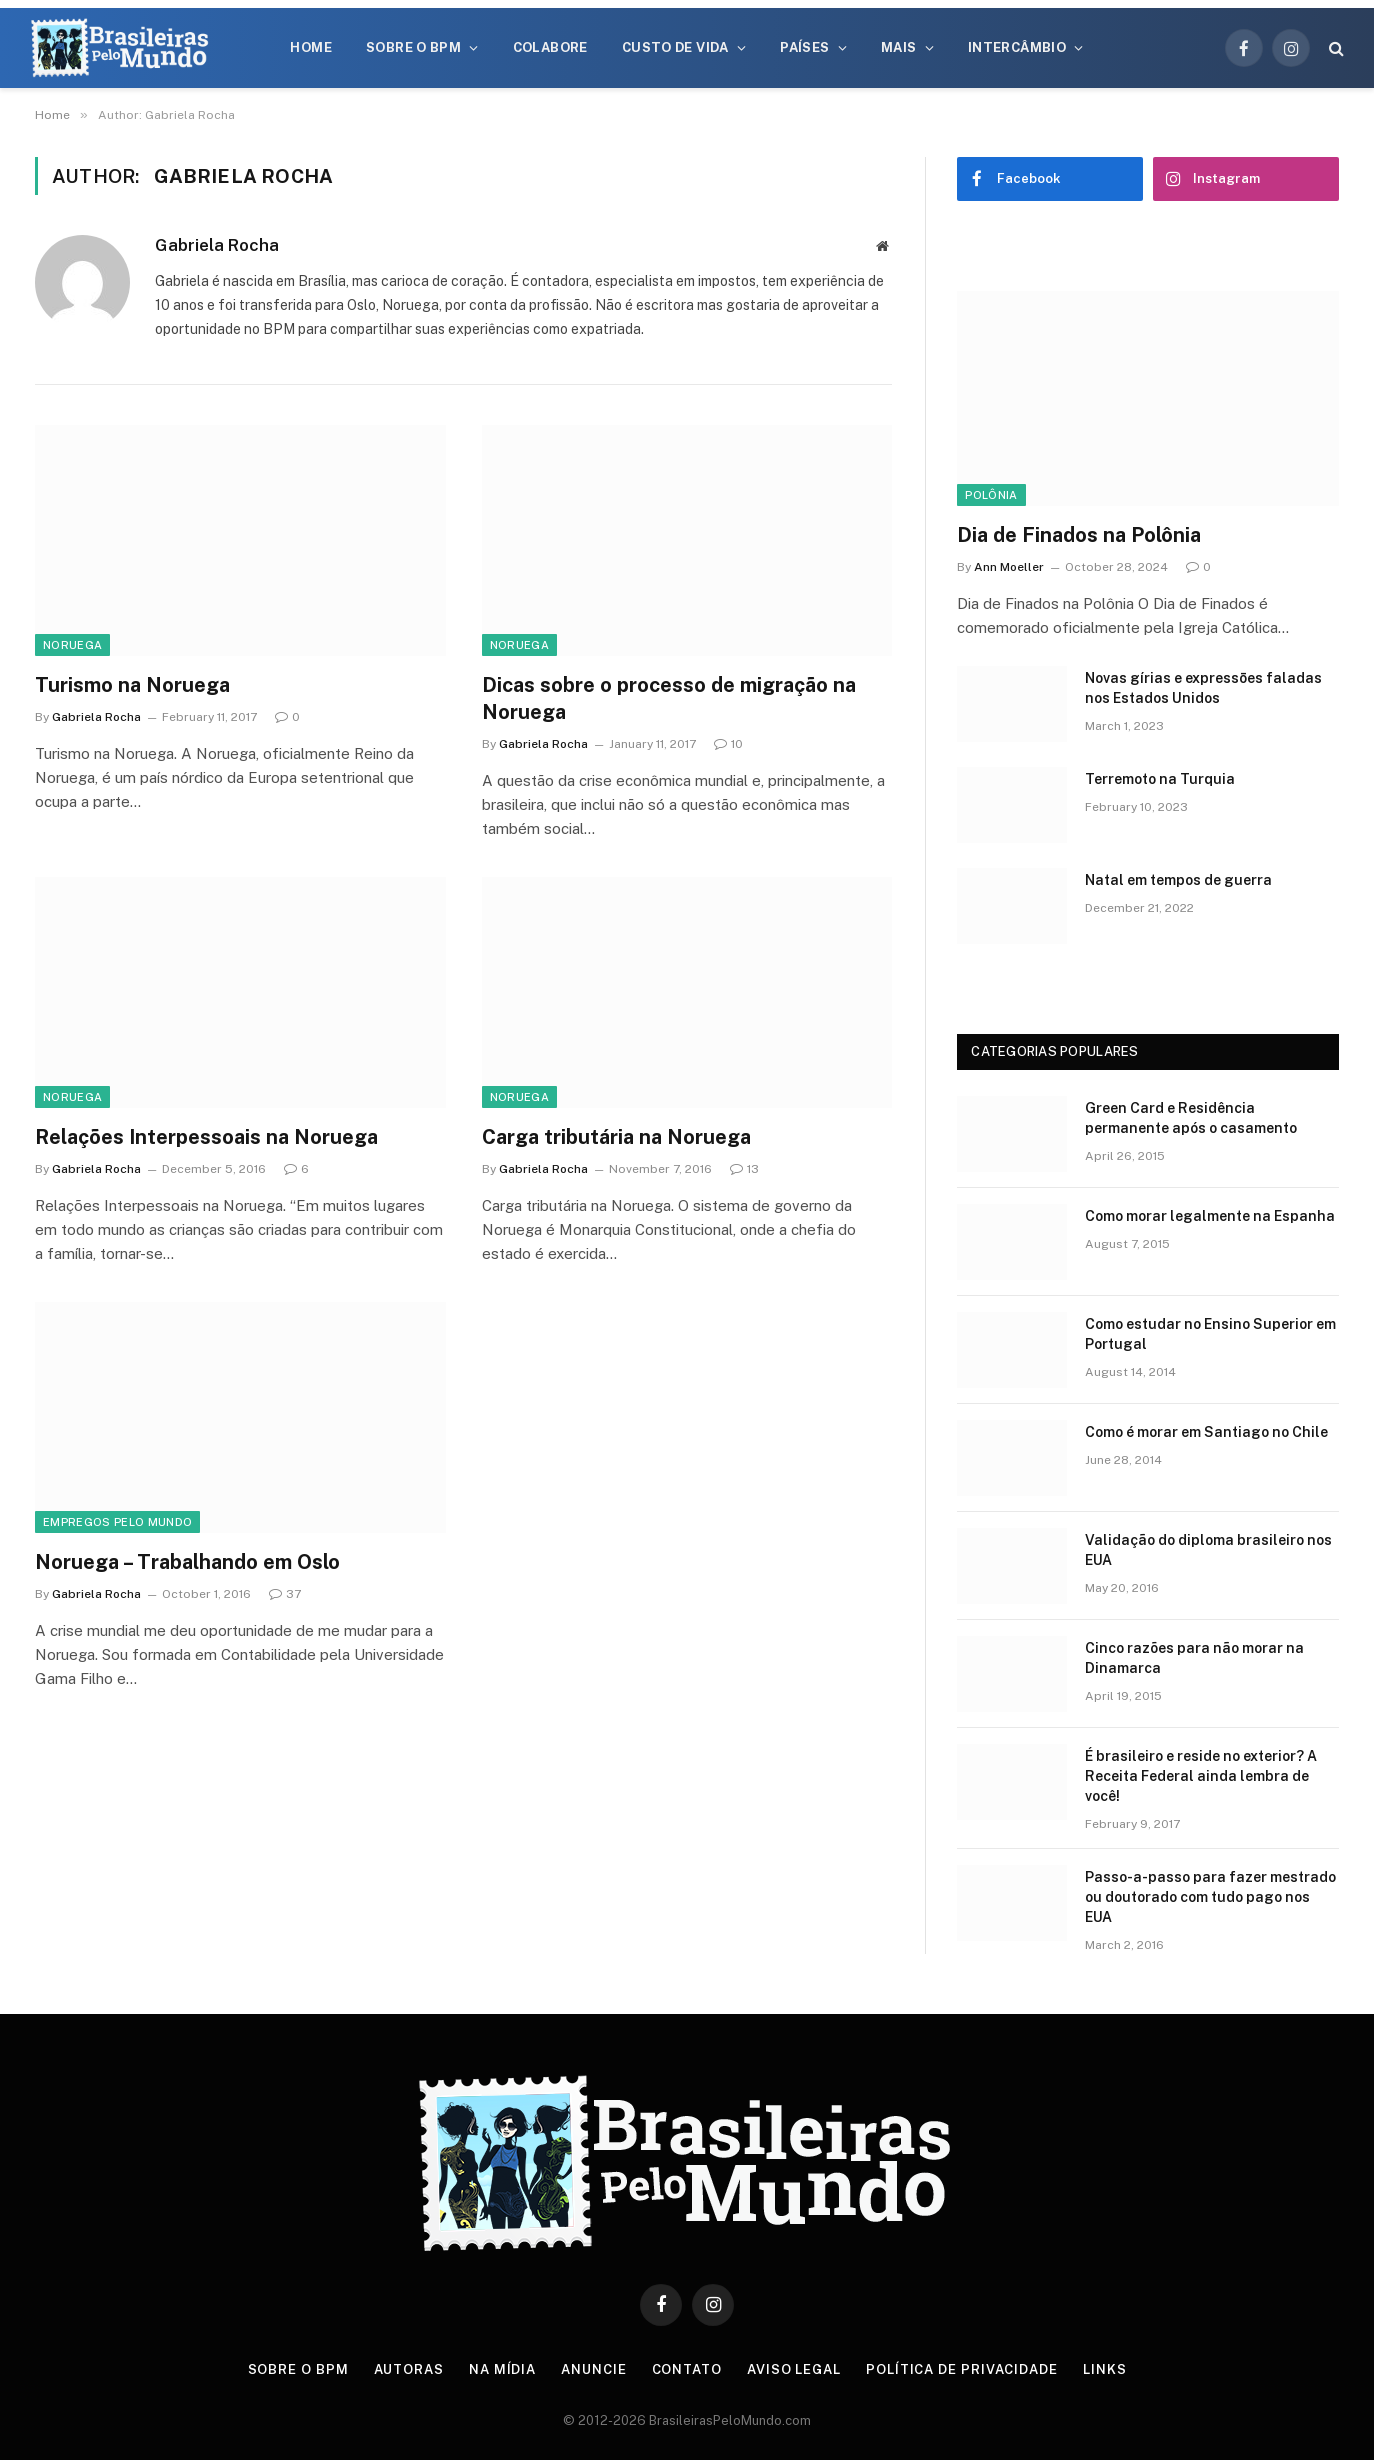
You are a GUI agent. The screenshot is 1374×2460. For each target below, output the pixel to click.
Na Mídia (502, 2369)
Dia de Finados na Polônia (1079, 535)
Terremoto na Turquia (1160, 779)
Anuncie (593, 2369)
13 (744, 1169)
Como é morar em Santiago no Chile (1206, 1432)
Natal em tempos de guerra (1178, 880)
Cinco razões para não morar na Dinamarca (1194, 1658)
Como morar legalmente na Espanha (1210, 1216)
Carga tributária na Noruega (616, 1137)
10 (728, 744)
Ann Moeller (1009, 567)
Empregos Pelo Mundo (117, 1522)
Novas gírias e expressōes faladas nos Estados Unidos (1203, 688)
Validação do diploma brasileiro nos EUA (1208, 1550)
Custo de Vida (675, 47)
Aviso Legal (794, 2369)
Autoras (409, 2369)
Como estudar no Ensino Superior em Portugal (1210, 1334)
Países (804, 47)
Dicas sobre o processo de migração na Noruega (669, 698)
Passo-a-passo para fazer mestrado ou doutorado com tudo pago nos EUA (1210, 1897)
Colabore (550, 47)
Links (1105, 2369)
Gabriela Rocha (217, 245)
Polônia (991, 495)
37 (285, 1594)
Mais (899, 47)
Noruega (72, 645)
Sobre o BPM (413, 47)
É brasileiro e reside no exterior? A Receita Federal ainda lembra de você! (1201, 1776)
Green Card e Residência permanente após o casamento (1191, 1118)
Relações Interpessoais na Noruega (206, 1137)
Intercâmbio (1017, 47)
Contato (687, 2369)
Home (311, 47)
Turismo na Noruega (132, 685)
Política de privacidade (962, 2369)
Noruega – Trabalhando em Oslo (187, 1562)
